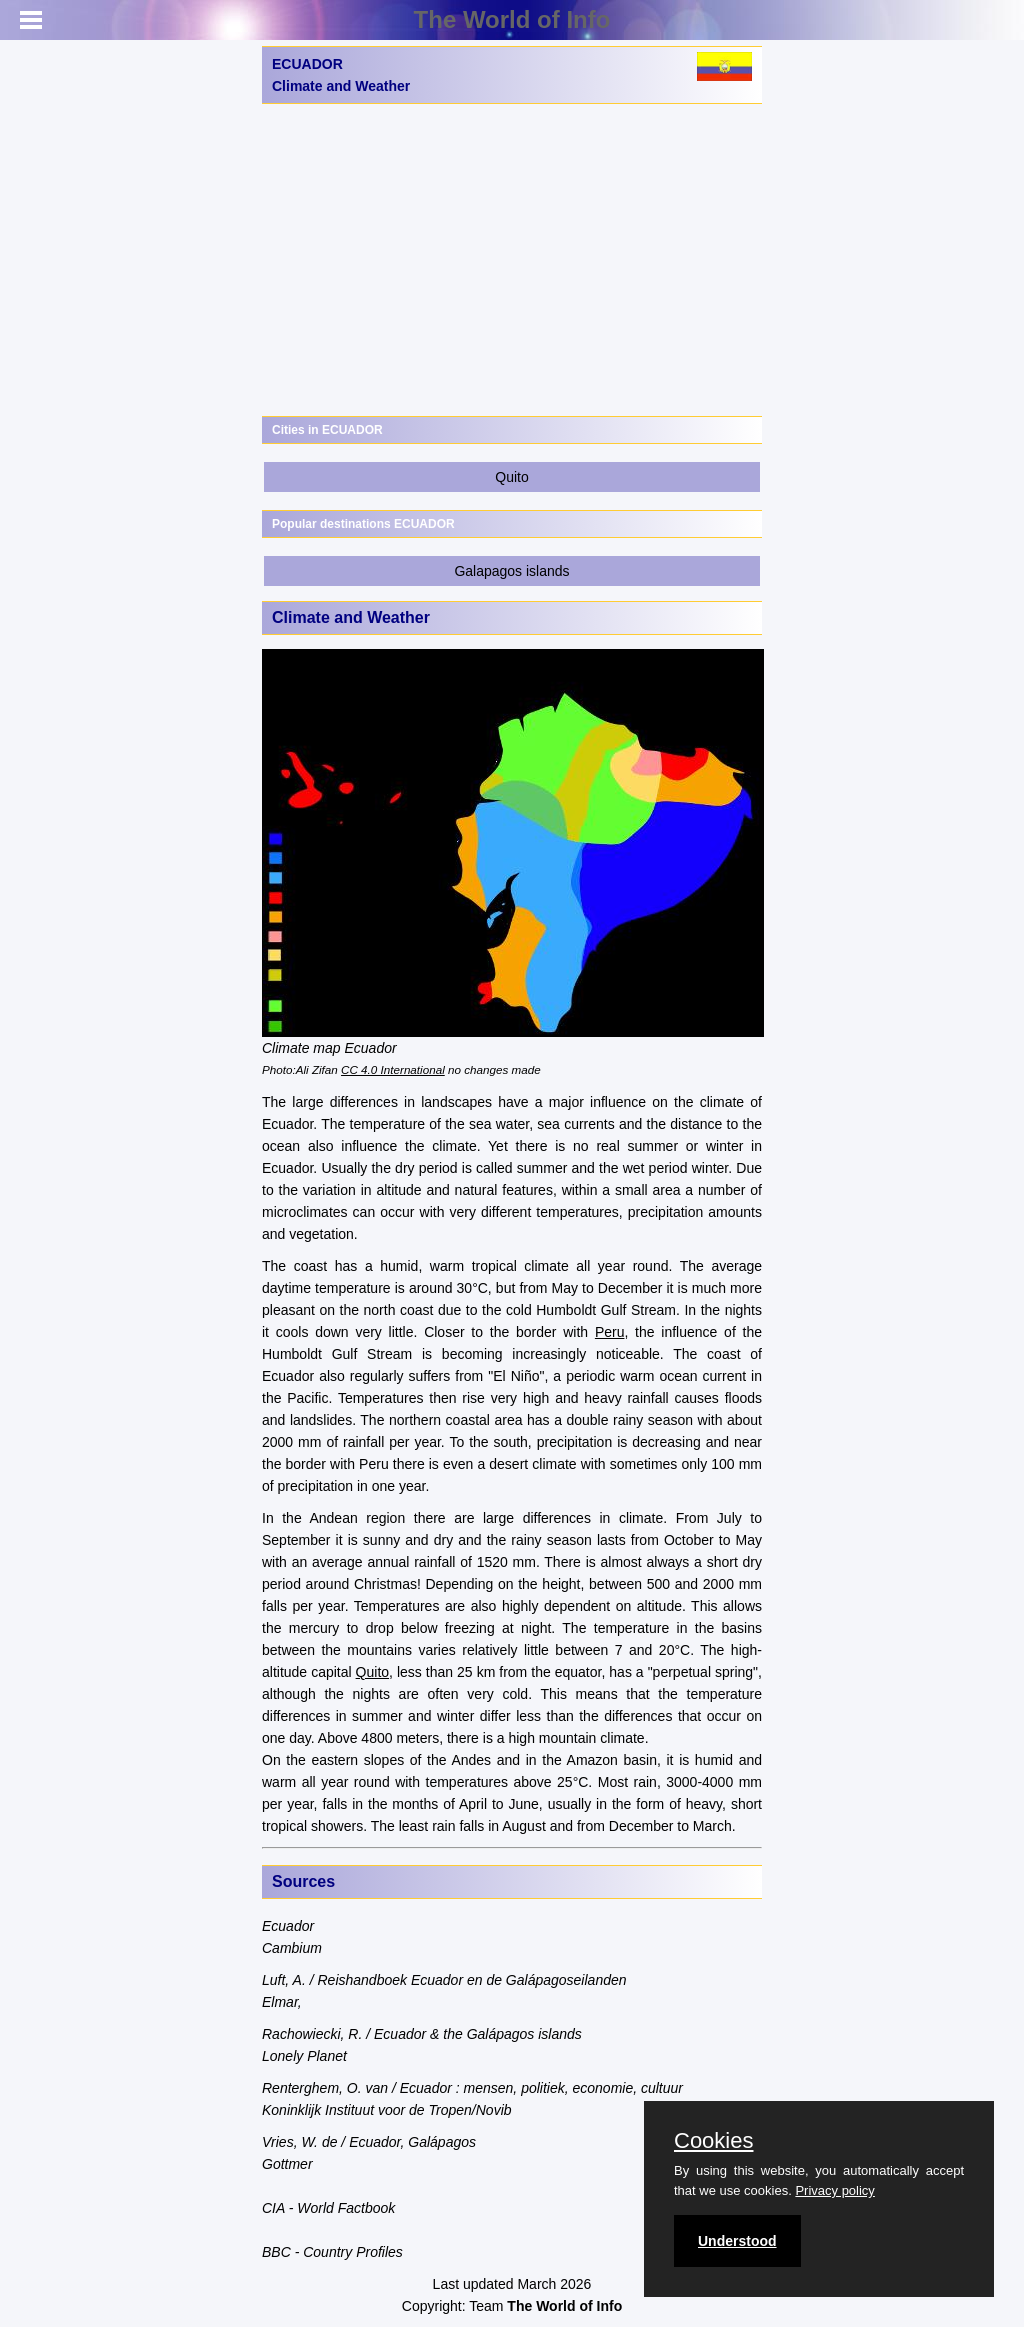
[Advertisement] (512, 260)
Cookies (713, 2141)
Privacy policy (834, 2190)
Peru (610, 1332)
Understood (737, 2241)
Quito (511, 477)
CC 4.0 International (393, 1069)
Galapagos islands (511, 571)
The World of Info (512, 19)
